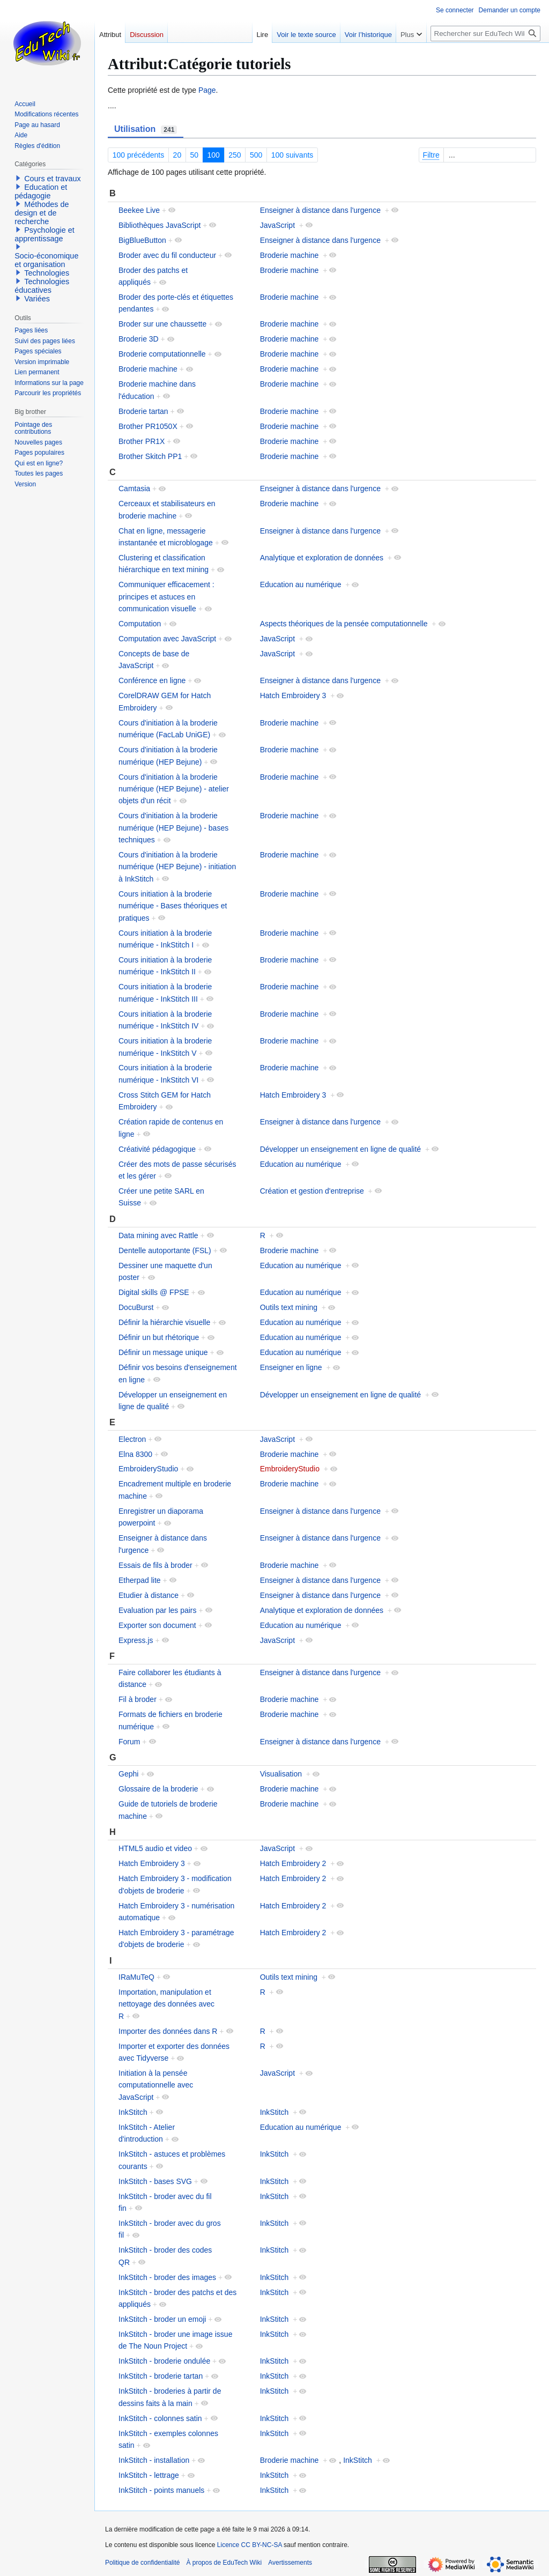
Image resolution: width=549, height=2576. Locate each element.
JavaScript (277, 225)
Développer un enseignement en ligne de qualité (340, 1149)
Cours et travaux (52, 178)
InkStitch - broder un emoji (162, 2319)
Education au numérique (301, 584)
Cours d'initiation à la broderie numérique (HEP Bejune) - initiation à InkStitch (177, 866)
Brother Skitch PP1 (150, 456)
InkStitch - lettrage (148, 2475)
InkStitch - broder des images (167, 2277)
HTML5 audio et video (155, 1848)
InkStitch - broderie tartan (160, 2376)
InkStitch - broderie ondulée (164, 2361)
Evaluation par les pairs (157, 1610)
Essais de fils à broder (155, 1565)
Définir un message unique (163, 1352)
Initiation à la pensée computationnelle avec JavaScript (155, 2085)
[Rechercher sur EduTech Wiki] (485, 33)
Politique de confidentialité (142, 2562)
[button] (18, 178)
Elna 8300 (135, 1454)
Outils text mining (288, 1307)
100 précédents (139, 155)
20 (177, 155)
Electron (132, 1439)
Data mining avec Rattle (158, 1235)
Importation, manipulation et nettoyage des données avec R (166, 2004)
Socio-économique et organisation (46, 260)
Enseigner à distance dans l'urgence (320, 210)
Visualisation (281, 1774)
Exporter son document (157, 1625)
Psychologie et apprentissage (44, 234)
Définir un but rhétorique (158, 1337)
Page (207, 90)
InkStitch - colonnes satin (160, 2418)
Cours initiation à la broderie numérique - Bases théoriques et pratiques (172, 906)
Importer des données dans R (167, 2031)
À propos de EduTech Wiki (224, 2562)
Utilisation (145, 129)
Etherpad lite (139, 1580)
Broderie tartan (143, 411)
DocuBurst (135, 1307)
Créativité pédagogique (157, 1149)
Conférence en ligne (152, 680)
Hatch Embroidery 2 (293, 1863)
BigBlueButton (142, 240)
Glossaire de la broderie (158, 1789)
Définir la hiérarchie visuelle (164, 1322)
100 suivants (292, 155)
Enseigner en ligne (291, 1367)
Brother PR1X (141, 441)
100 (213, 155)
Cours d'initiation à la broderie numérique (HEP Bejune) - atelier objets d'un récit (173, 789)
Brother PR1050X (147, 426)
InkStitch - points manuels (161, 2490)
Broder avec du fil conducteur (167, 255)
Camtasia (134, 488)
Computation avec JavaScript (167, 638)
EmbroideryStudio (148, 1468)
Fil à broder (137, 1699)
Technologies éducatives (41, 285)
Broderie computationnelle (162, 354)
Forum (129, 1741)
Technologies (46, 273)
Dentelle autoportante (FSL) (164, 1250)
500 (256, 155)
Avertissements (290, 2562)
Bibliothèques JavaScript (159, 225)
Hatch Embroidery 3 (293, 695)
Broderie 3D (138, 339)
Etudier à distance (148, 1595)
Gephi (128, 1774)
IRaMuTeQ (136, 1977)
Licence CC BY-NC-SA (249, 2545)
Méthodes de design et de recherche (41, 213)
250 (234, 155)
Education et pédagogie (40, 191)
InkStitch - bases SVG (155, 2181)
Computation (139, 623)
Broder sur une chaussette (162, 324)
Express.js (135, 1640)
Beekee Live (139, 210)
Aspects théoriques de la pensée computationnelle (344, 623)
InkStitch (132, 2112)
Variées (37, 298)
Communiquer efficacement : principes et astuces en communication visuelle (166, 596)
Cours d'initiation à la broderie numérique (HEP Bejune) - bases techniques (173, 827)
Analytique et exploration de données (321, 557)
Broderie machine (289, 255)
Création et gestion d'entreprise (312, 1191)
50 (194, 155)
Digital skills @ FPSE (153, 1292)
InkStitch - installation (153, 2460)
